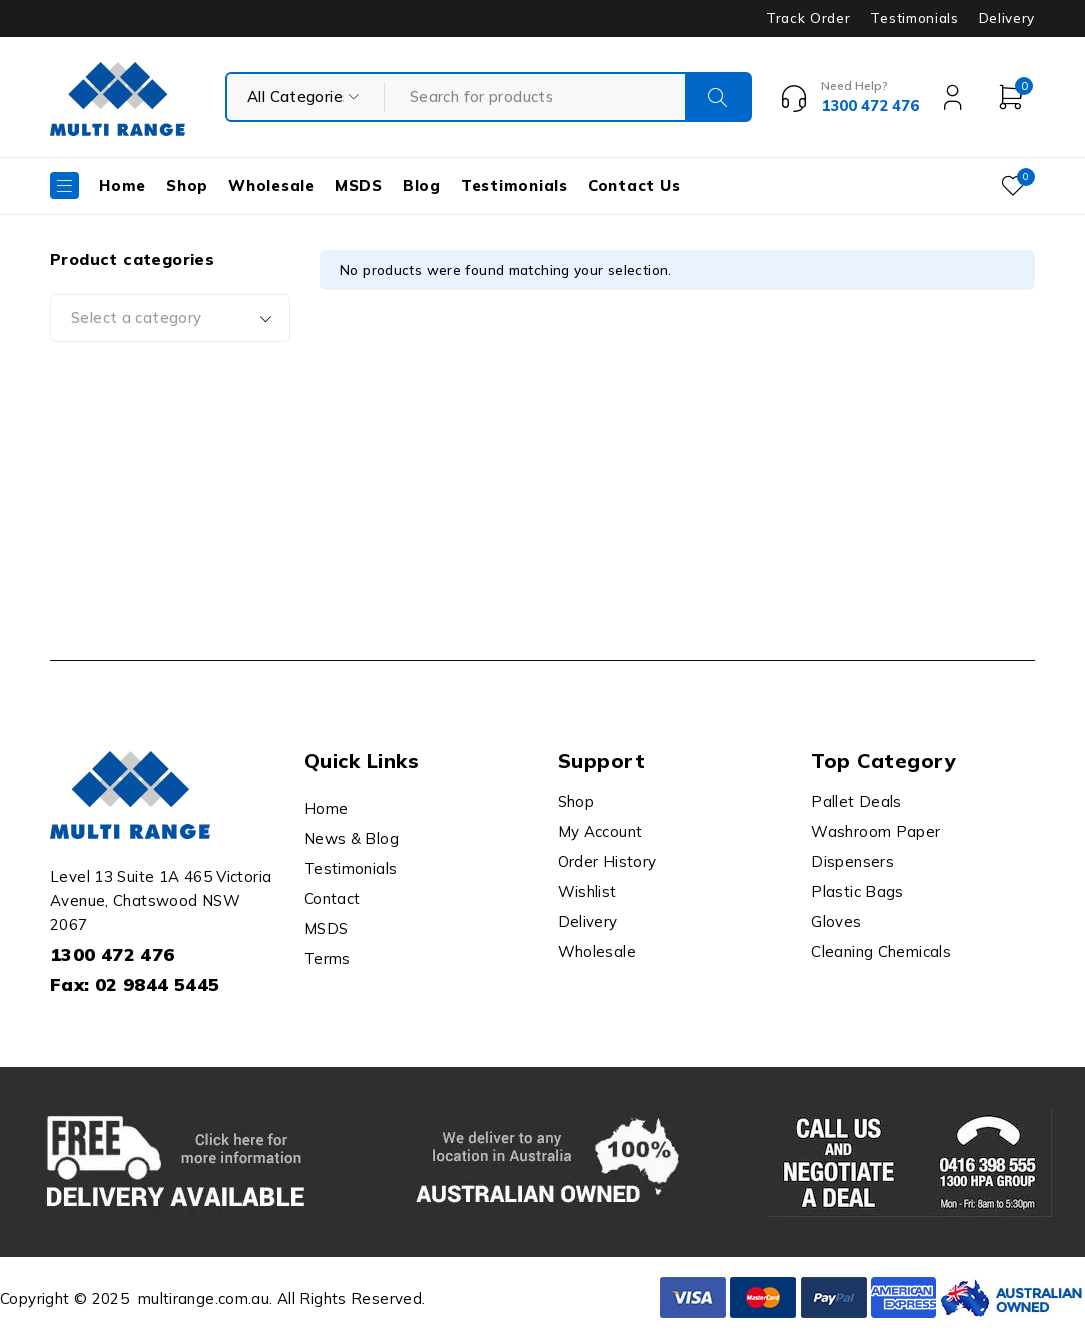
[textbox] (170, 318)
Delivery (1007, 18)
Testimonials (914, 18)
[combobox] (170, 318)
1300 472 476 (112, 954)
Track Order (808, 18)
